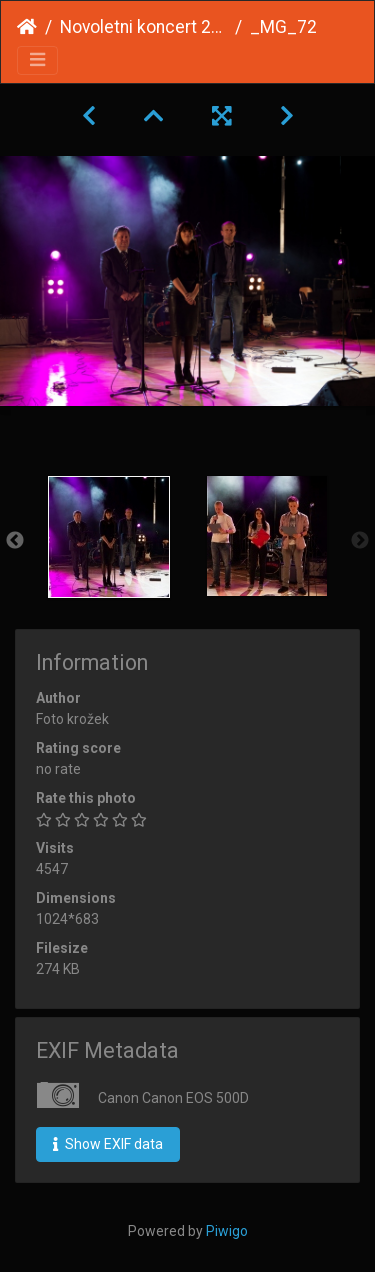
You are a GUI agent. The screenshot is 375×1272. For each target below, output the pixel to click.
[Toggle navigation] (37, 60)
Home (27, 27)
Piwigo (227, 1231)
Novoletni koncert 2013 (143, 27)
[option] (109, 537)
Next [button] (360, 541)
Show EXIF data (108, 1144)
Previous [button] (15, 541)
